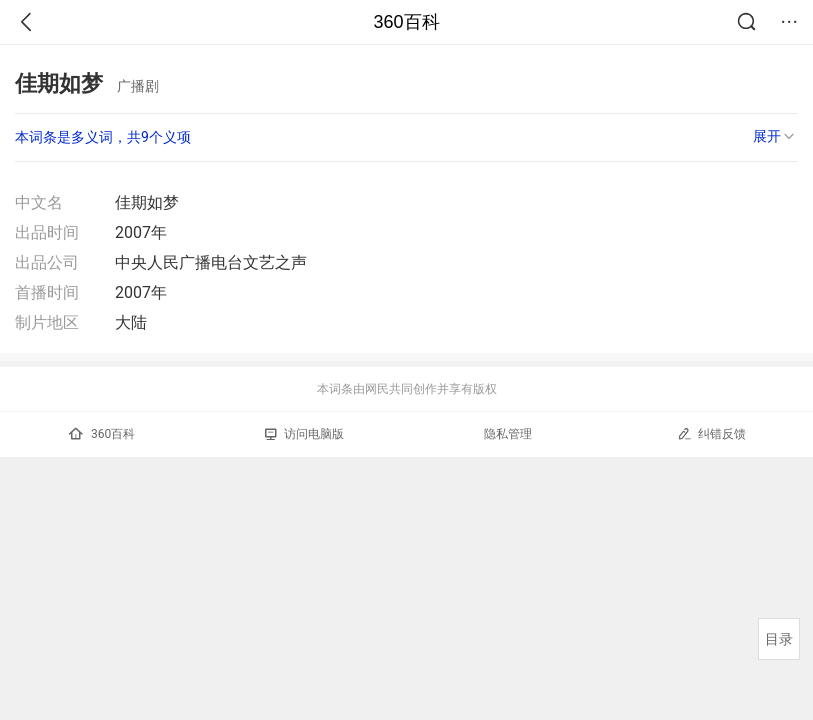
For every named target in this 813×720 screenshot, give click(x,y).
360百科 (406, 22)
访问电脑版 (304, 434)
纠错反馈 (711, 433)
